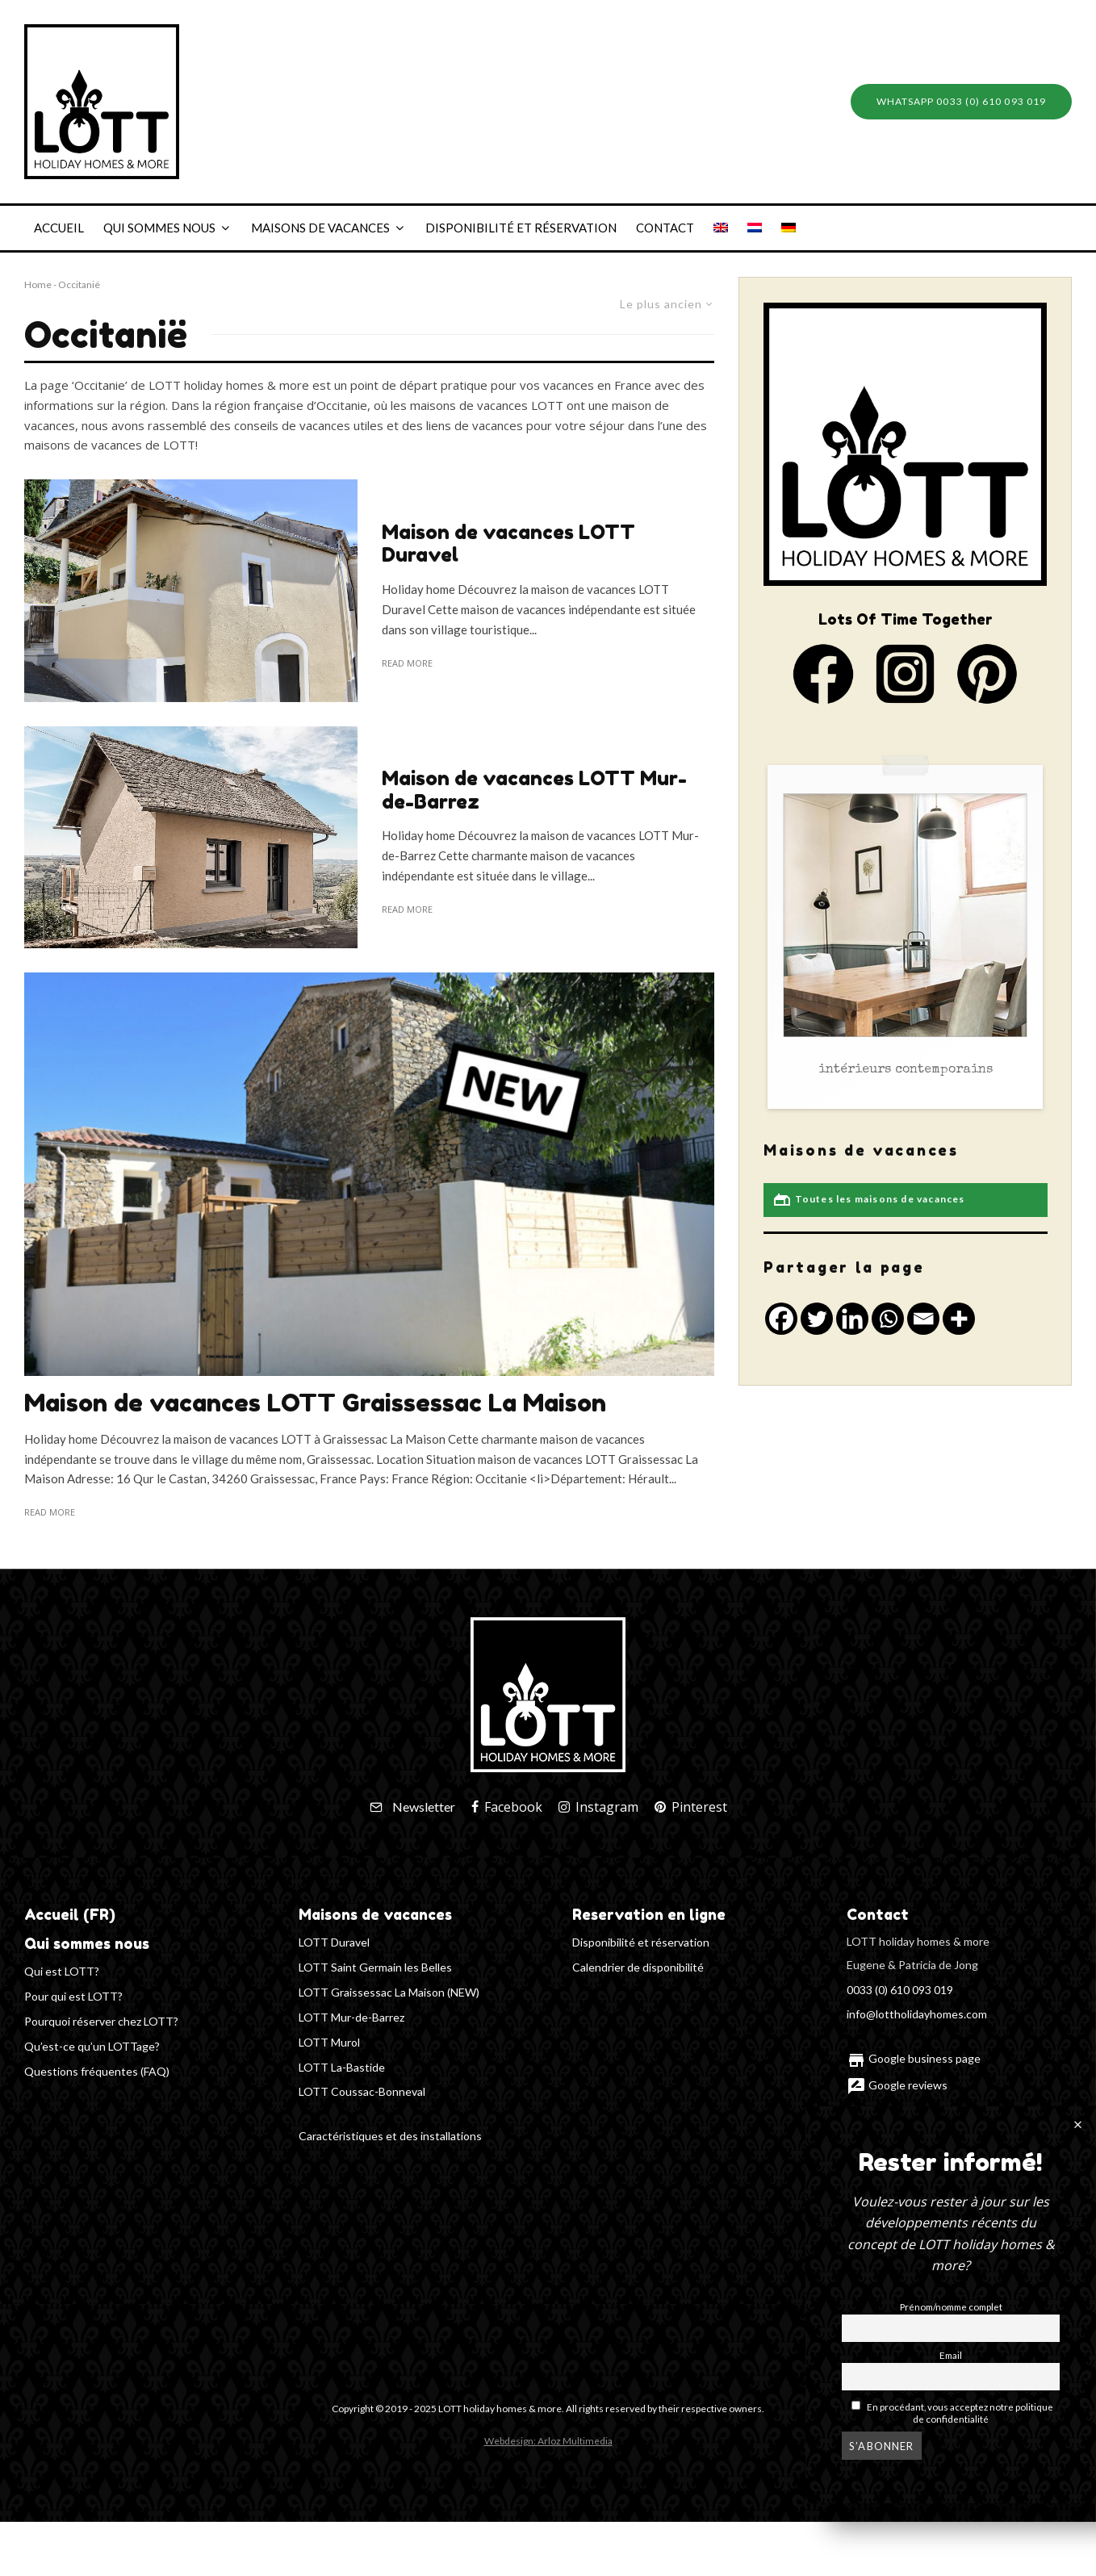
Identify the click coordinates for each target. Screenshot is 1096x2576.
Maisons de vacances (320, 227)
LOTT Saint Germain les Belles (375, 1967)
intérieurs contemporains (905, 1070)
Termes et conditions (912, 2157)
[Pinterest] (690, 1806)
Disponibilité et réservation (521, 227)
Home (38, 284)
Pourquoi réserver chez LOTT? (101, 2021)
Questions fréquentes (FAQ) (96, 2071)
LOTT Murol (329, 2042)
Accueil (59, 227)
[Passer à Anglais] (721, 228)
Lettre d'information (908, 2111)
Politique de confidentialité (926, 2182)
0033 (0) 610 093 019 (900, 1990)
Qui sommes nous (159, 227)
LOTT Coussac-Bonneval (362, 2091)
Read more (407, 663)
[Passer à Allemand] (788, 228)
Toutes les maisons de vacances (868, 1200)
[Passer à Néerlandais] (755, 228)
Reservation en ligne (649, 1914)
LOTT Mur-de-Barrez (351, 2017)
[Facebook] (506, 1806)
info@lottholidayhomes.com (917, 2014)
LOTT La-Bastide (342, 2067)
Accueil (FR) (69, 1914)
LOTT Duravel (334, 1942)
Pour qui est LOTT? (73, 1996)
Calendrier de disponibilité (638, 1967)
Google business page (914, 2058)
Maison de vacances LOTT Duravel (508, 544)
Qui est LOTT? (61, 1971)
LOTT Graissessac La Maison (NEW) (389, 1992)
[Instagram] (598, 1806)
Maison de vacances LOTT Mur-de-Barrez (534, 790)
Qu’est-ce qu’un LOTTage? (92, 2046)
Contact (665, 227)
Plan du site (897, 2228)
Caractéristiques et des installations (390, 2136)
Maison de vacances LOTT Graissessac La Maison (315, 1402)
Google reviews (897, 2085)
